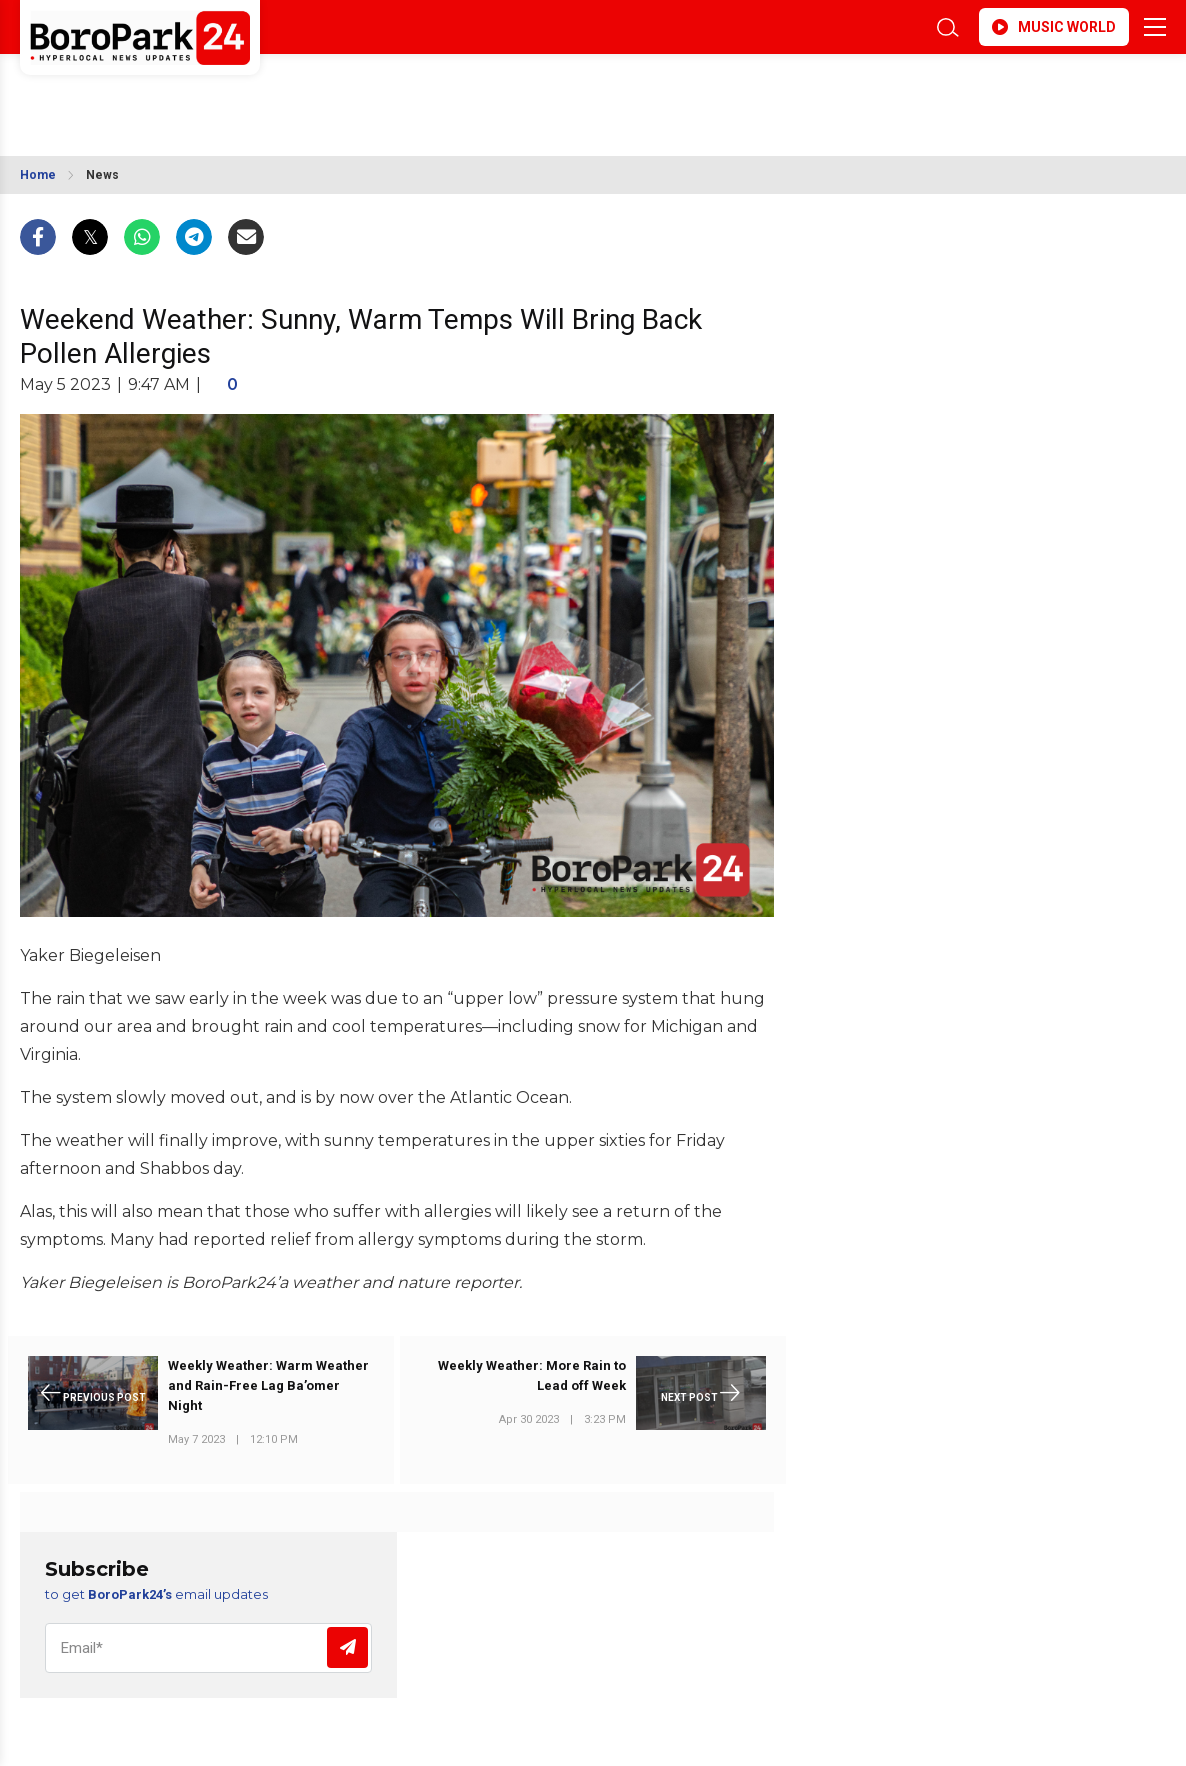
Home (38, 175)
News (102, 175)
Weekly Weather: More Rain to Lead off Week (532, 1375)
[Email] (208, 1648)
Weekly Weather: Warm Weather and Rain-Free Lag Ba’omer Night (268, 1385)
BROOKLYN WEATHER (197, 93)
